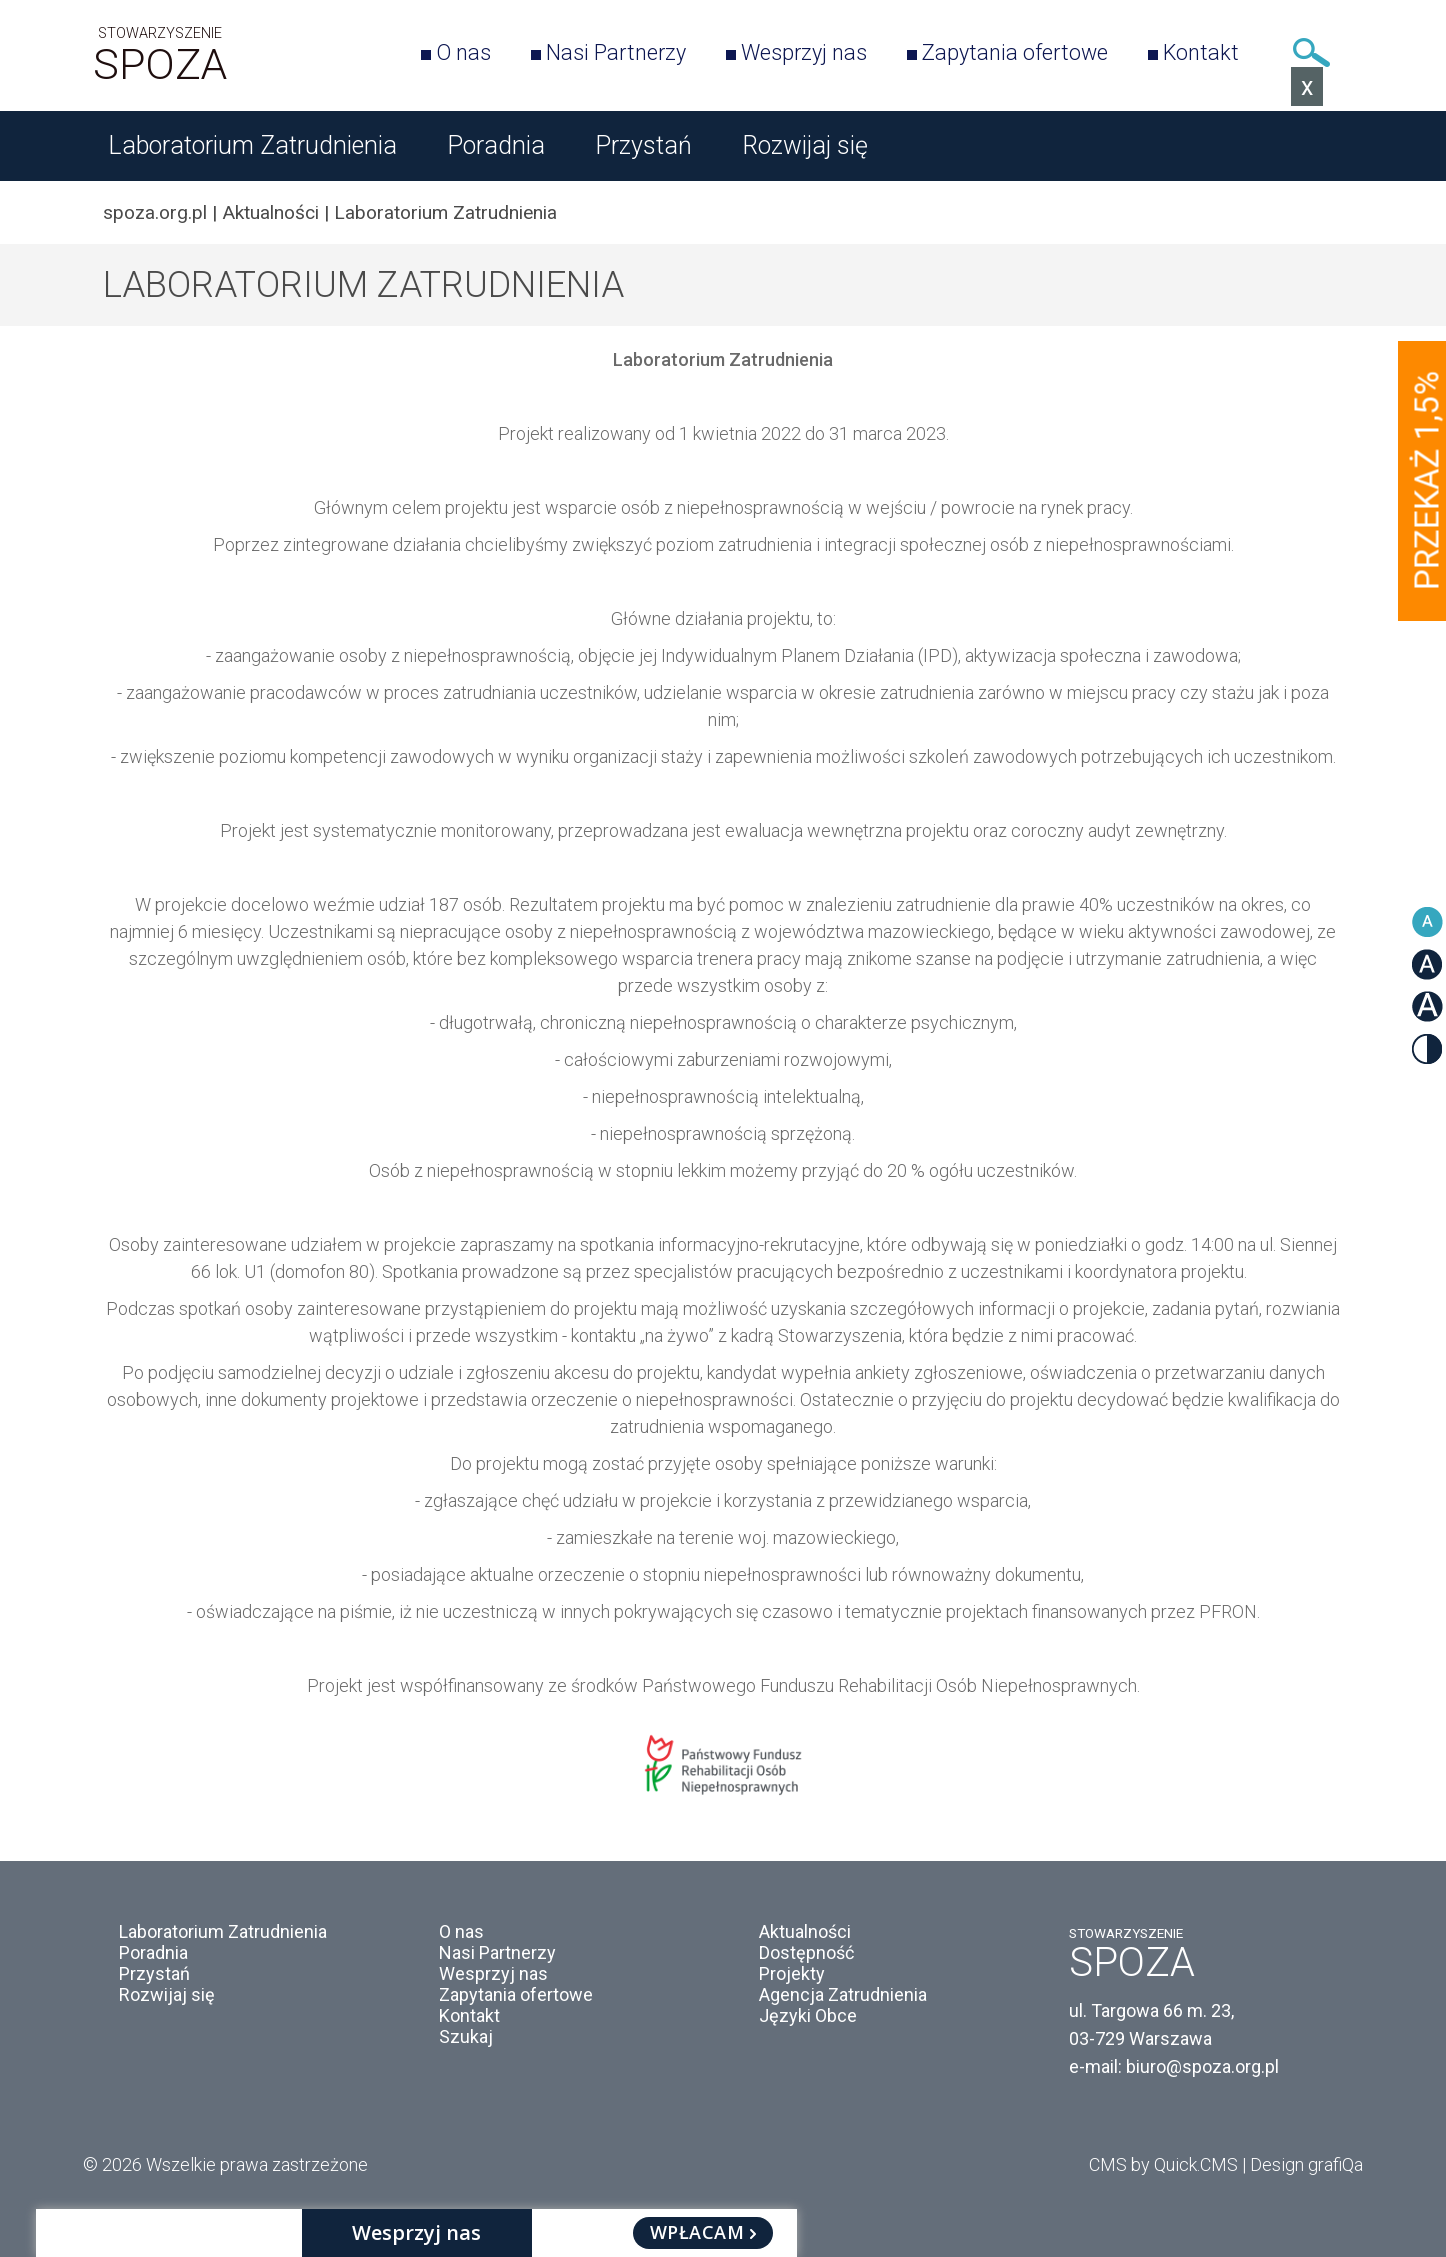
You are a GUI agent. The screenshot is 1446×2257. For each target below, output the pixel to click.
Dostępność (806, 1952)
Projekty (792, 1973)
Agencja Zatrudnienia (843, 1994)
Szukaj (1311, 52)
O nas (463, 52)
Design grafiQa (1306, 2164)
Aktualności (270, 212)
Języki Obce (808, 2015)
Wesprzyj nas (804, 52)
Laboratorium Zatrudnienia (252, 145)
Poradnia (496, 145)
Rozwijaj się (805, 145)
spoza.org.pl (155, 212)
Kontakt (1201, 52)
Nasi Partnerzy (616, 52)
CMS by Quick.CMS (1163, 2164)
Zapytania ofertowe (1015, 52)
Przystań (643, 145)
